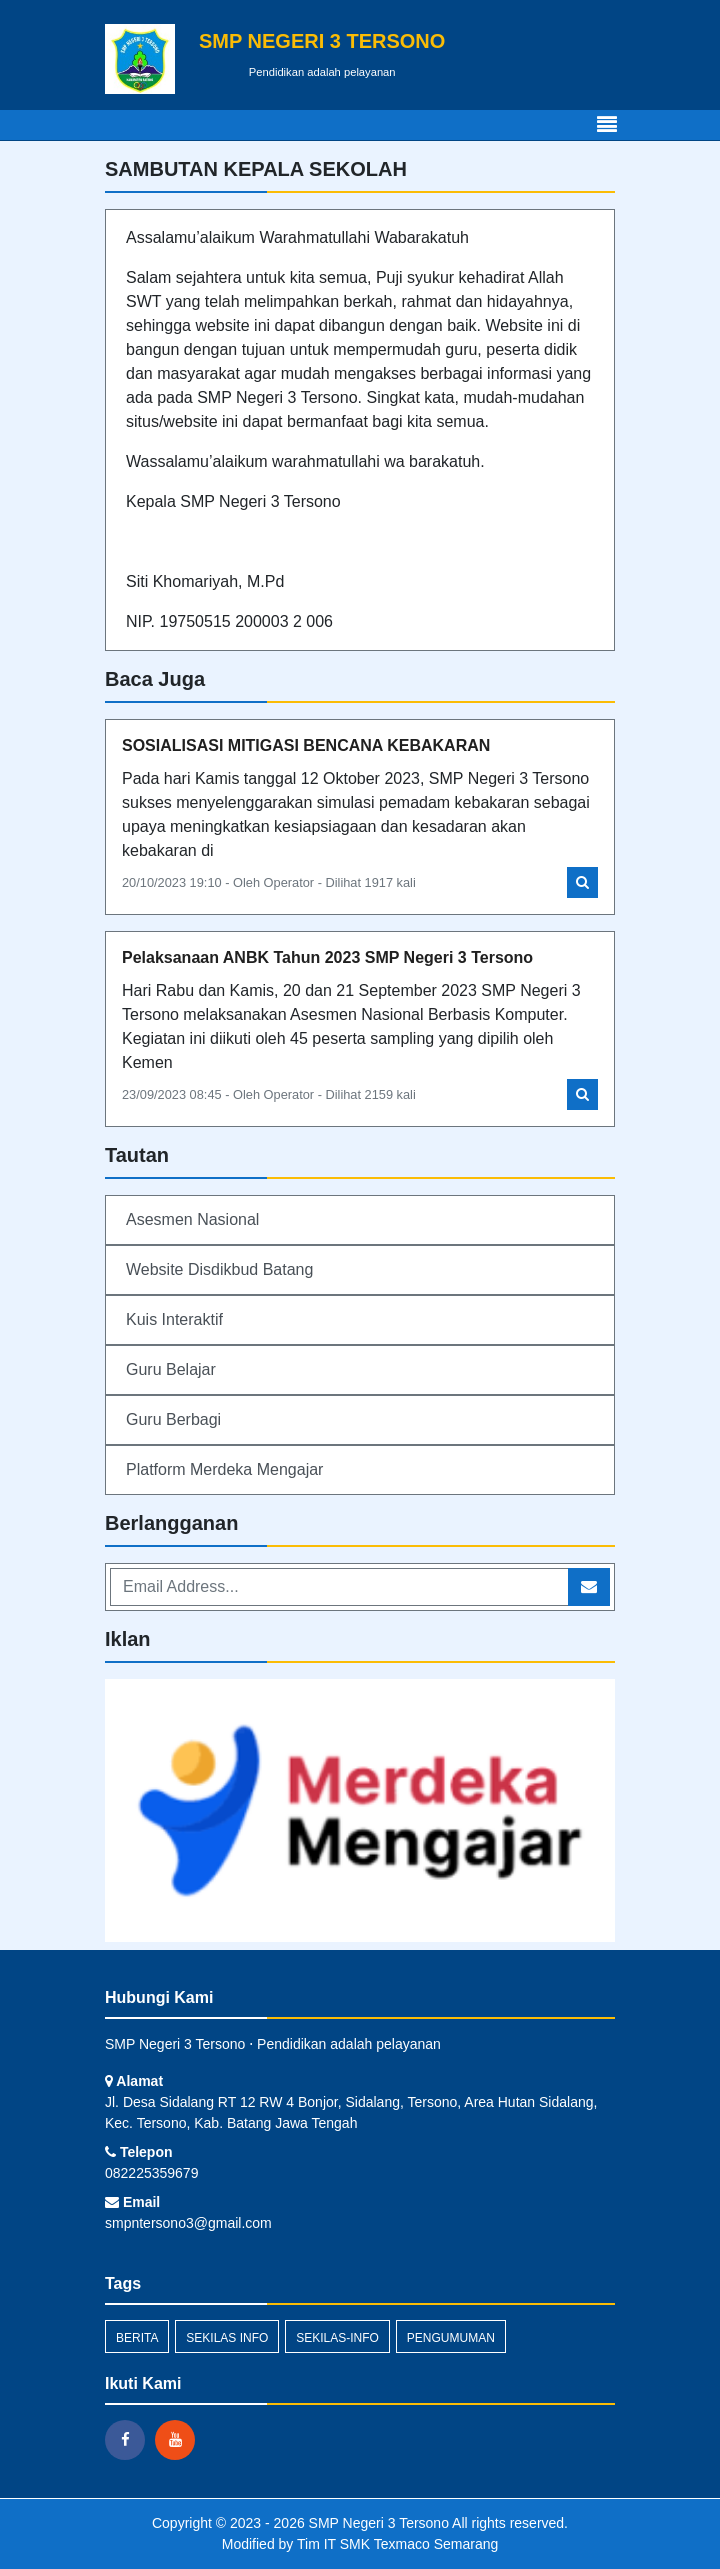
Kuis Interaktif (174, 1319)
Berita (137, 2338)
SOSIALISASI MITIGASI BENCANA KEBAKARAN (306, 745)
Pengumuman (451, 2338)
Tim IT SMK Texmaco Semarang (397, 2544)
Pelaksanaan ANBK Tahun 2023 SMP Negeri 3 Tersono (327, 957)
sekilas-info (337, 2338)
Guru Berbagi (173, 1419)
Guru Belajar (171, 1369)
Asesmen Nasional (192, 1219)
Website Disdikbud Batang (219, 1269)
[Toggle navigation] (607, 125)
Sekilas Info (227, 2338)
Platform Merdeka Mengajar (224, 1469)
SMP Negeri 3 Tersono (377, 2523)
